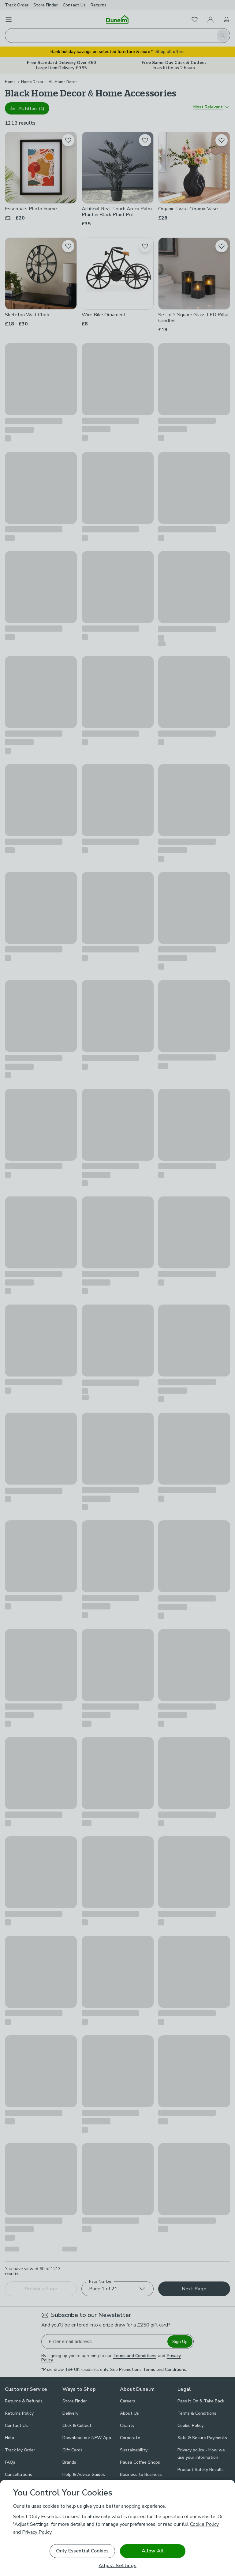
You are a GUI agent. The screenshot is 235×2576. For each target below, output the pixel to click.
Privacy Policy (36, 2532)
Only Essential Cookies (82, 2551)
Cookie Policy (204, 2524)
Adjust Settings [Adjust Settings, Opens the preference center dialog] (117, 2566)
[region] (117, 2528)
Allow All (153, 2551)
